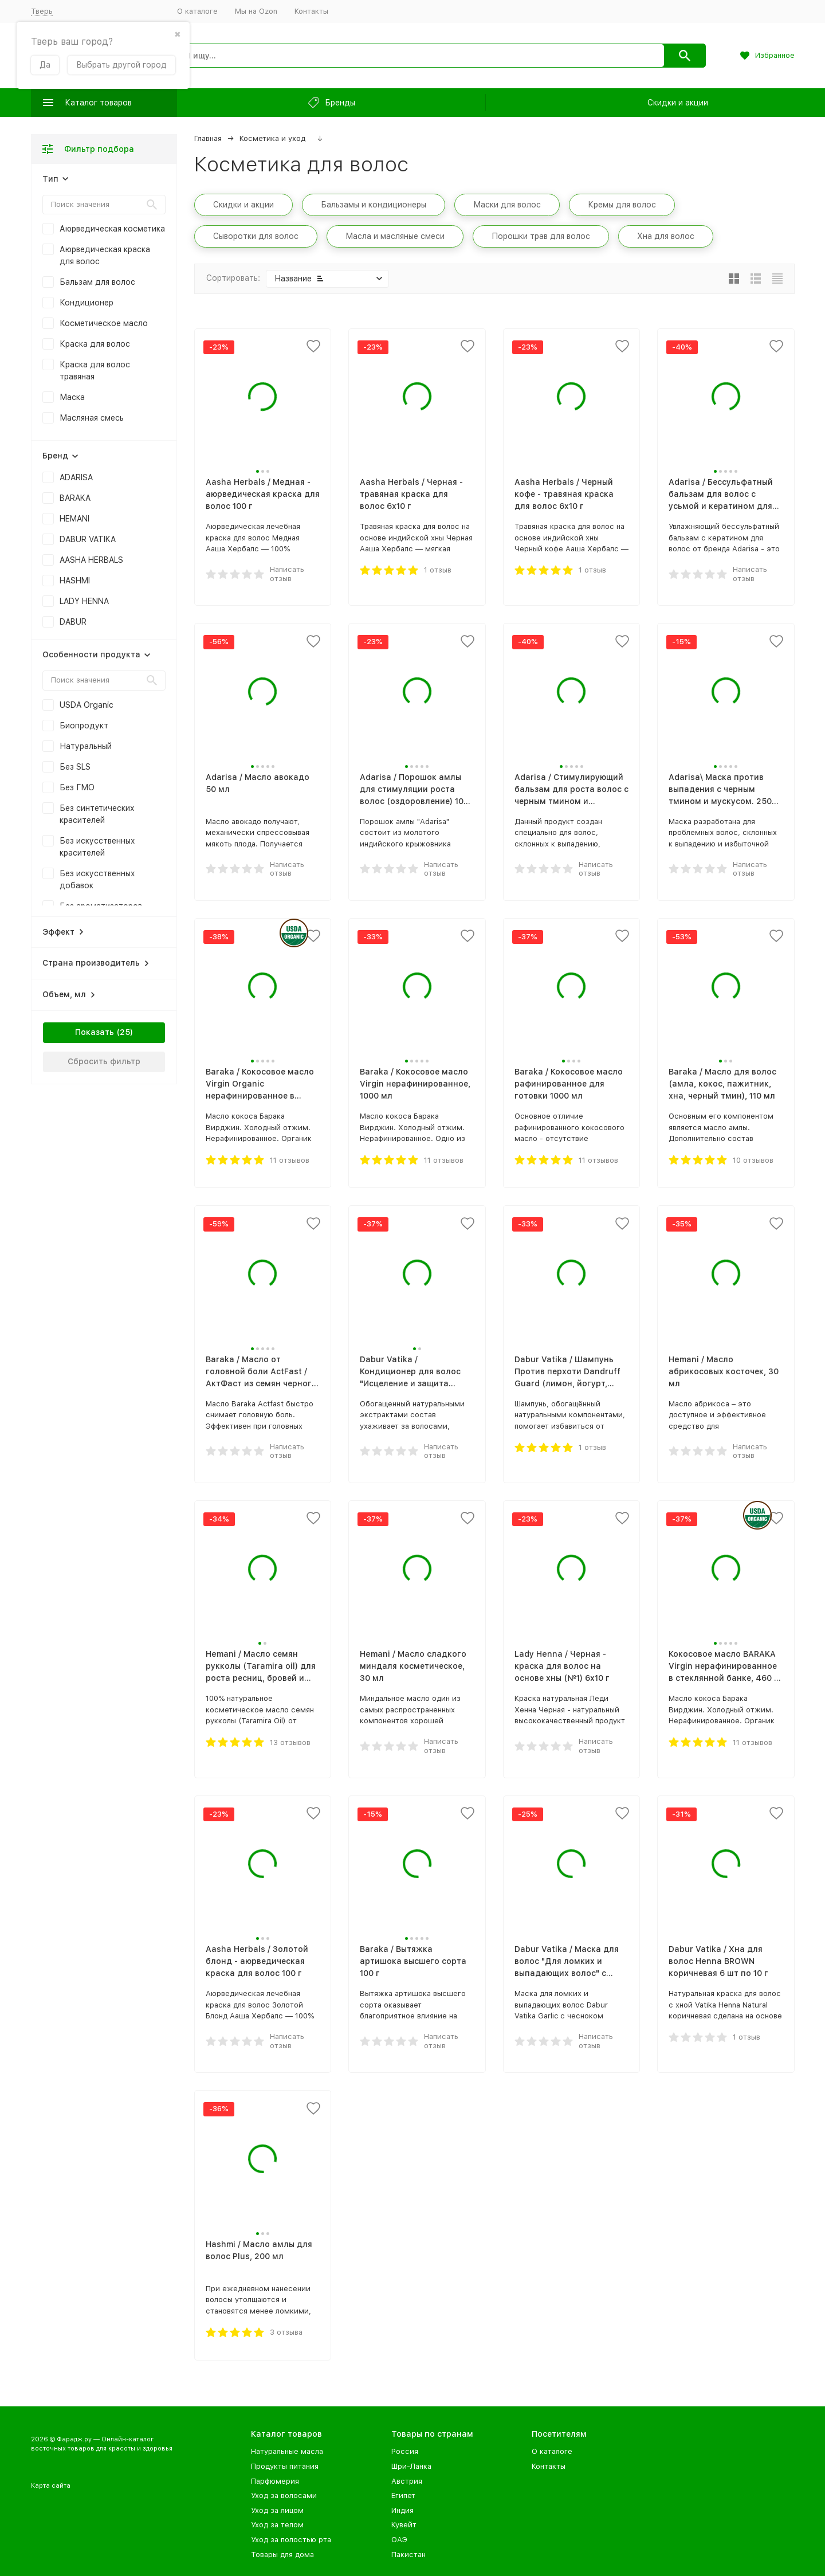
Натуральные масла (287, 2451)
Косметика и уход (272, 138)
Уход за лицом (277, 2510)
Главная (208, 138)
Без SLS (75, 766)
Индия (402, 2510)
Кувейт (404, 2524)
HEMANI (74, 518)
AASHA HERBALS (91, 559)
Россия (404, 2451)
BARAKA (75, 498)
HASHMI (75, 580)
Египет (403, 2495)
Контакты (311, 11)
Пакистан (408, 2554)
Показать (94, 1032)
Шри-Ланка (411, 2466)
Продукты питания (285, 2466)
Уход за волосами (284, 2495)
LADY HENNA (84, 601)
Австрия (406, 2481)
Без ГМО (77, 787)
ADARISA (76, 477)
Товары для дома (282, 2554)
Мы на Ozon (256, 11)
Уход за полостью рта (291, 2539)
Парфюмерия (275, 2481)
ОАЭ (399, 2539)
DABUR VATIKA (88, 539)
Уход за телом (277, 2524)
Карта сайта (50, 2485)
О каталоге (197, 11)
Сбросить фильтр (104, 1061)
